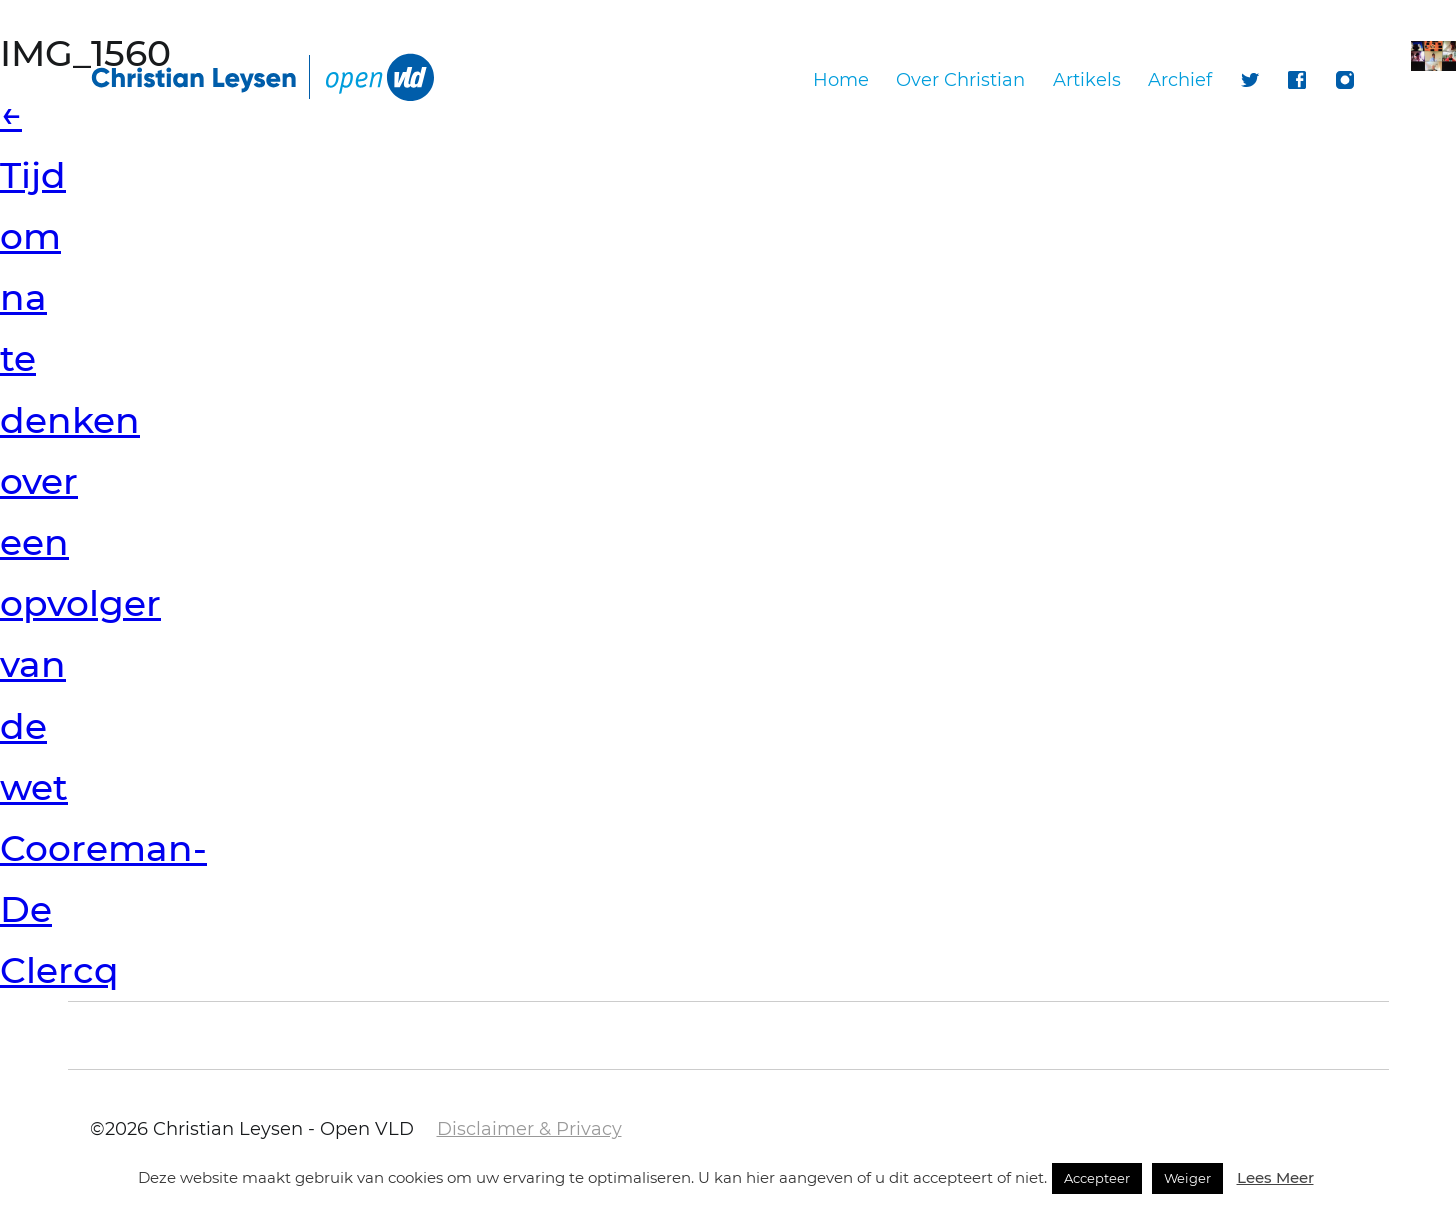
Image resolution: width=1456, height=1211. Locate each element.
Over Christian (960, 80)
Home (841, 80)
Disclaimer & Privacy (529, 1129)
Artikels (1087, 80)
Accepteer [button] (1097, 1178)
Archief (1180, 80)
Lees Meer (1275, 1177)
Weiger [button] (1187, 1178)
